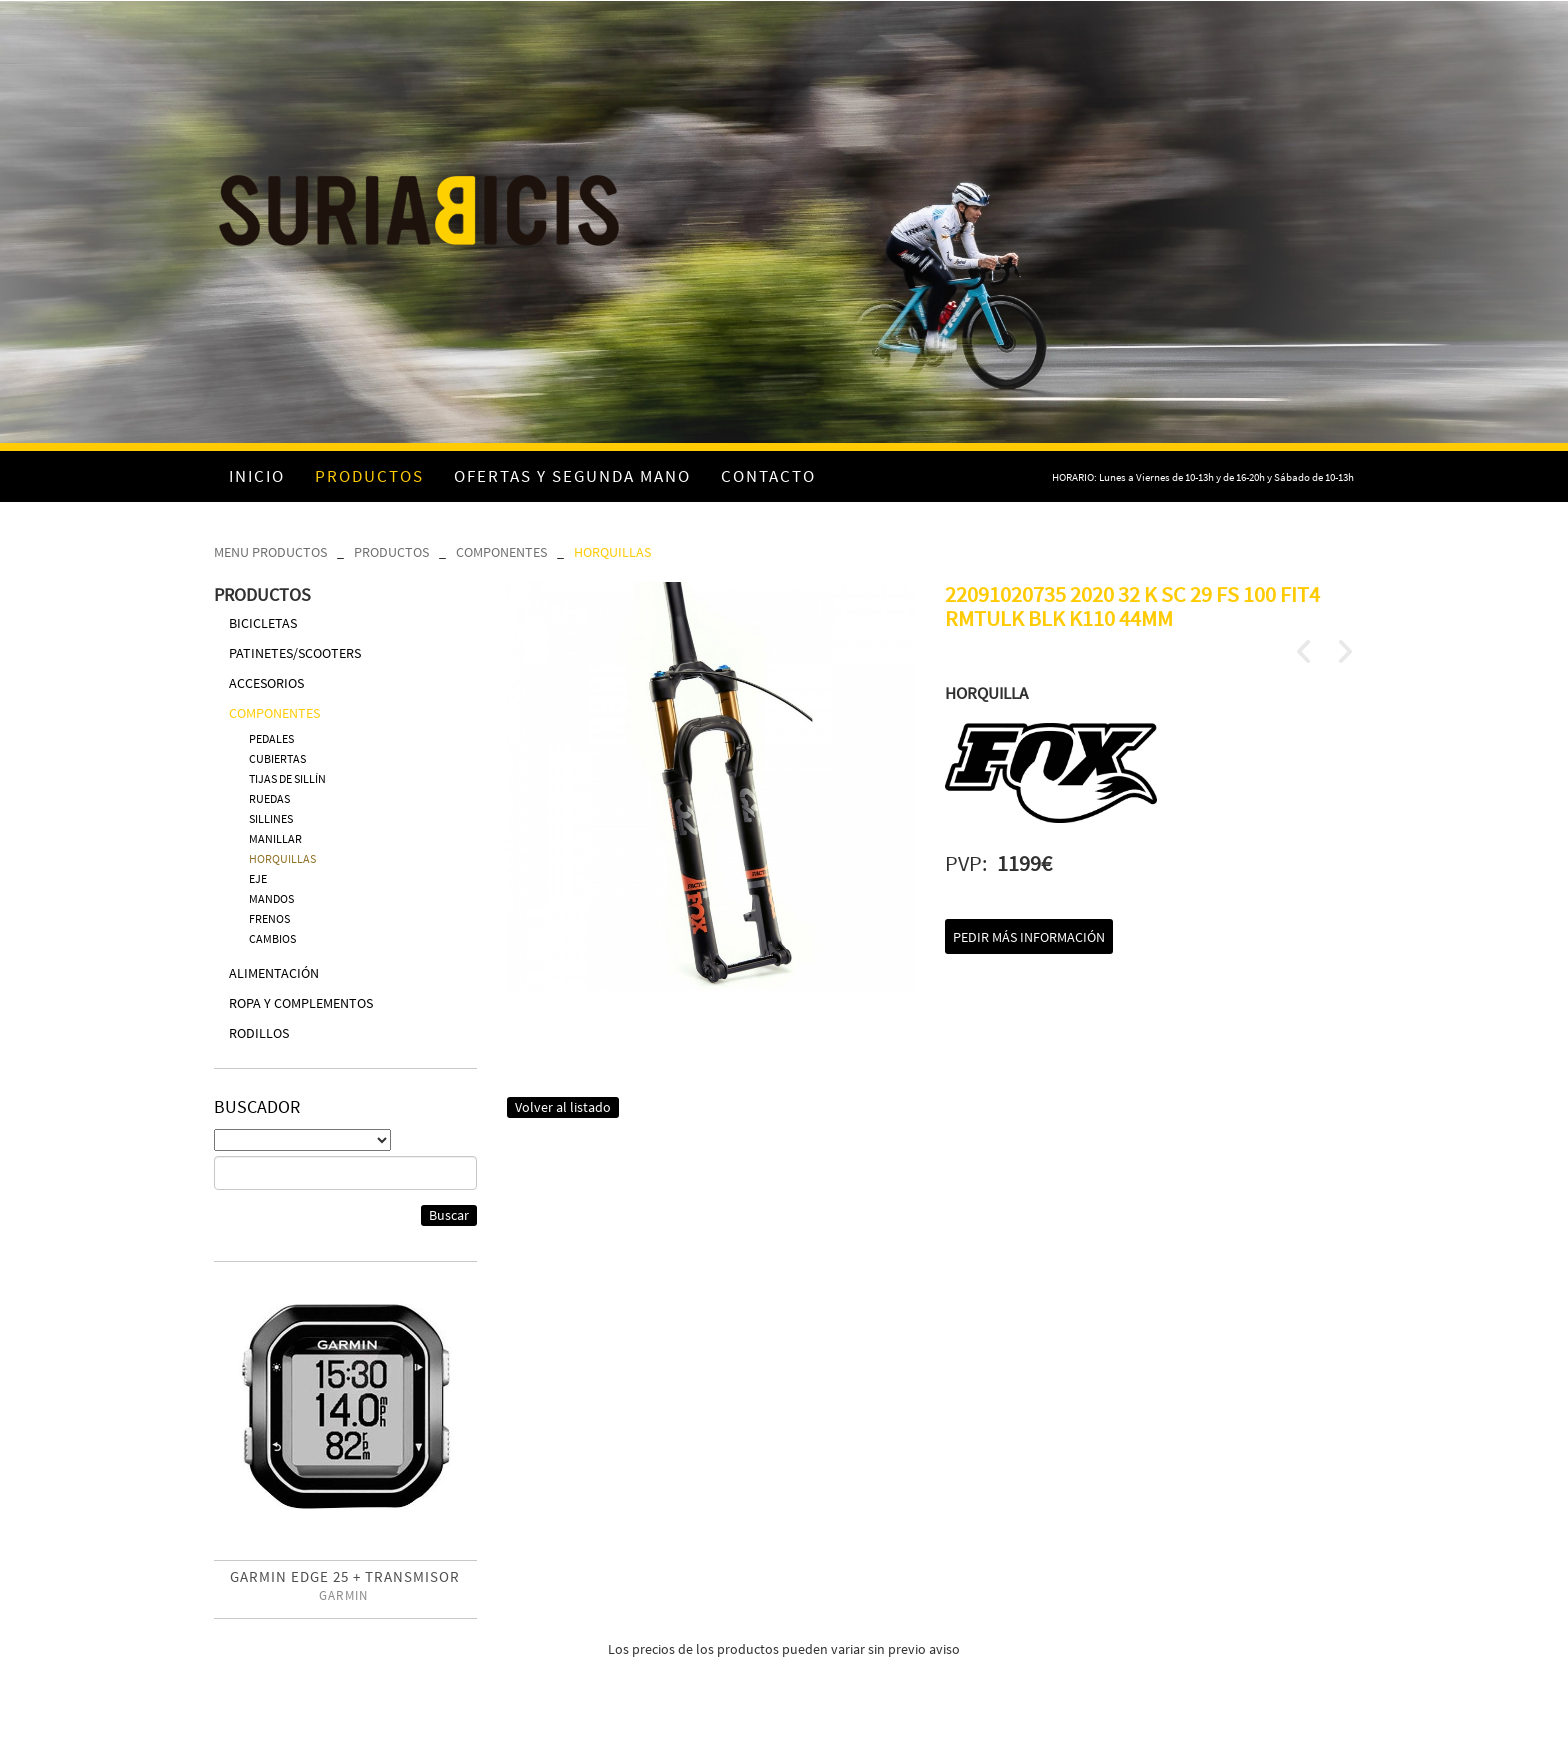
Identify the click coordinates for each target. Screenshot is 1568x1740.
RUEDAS (269, 798)
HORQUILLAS (612, 552)
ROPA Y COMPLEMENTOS (301, 1003)
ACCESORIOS (266, 683)
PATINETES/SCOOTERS (295, 653)
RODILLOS (259, 1033)
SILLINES (271, 818)
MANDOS (271, 898)
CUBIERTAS (277, 758)
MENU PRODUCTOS (270, 552)
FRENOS (269, 918)
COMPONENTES (501, 552)
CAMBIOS (272, 938)
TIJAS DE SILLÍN (287, 778)
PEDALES (271, 738)
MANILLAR (275, 838)
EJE (258, 878)
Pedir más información (1029, 937)
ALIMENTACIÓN (274, 973)
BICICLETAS (263, 623)
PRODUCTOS (391, 552)
